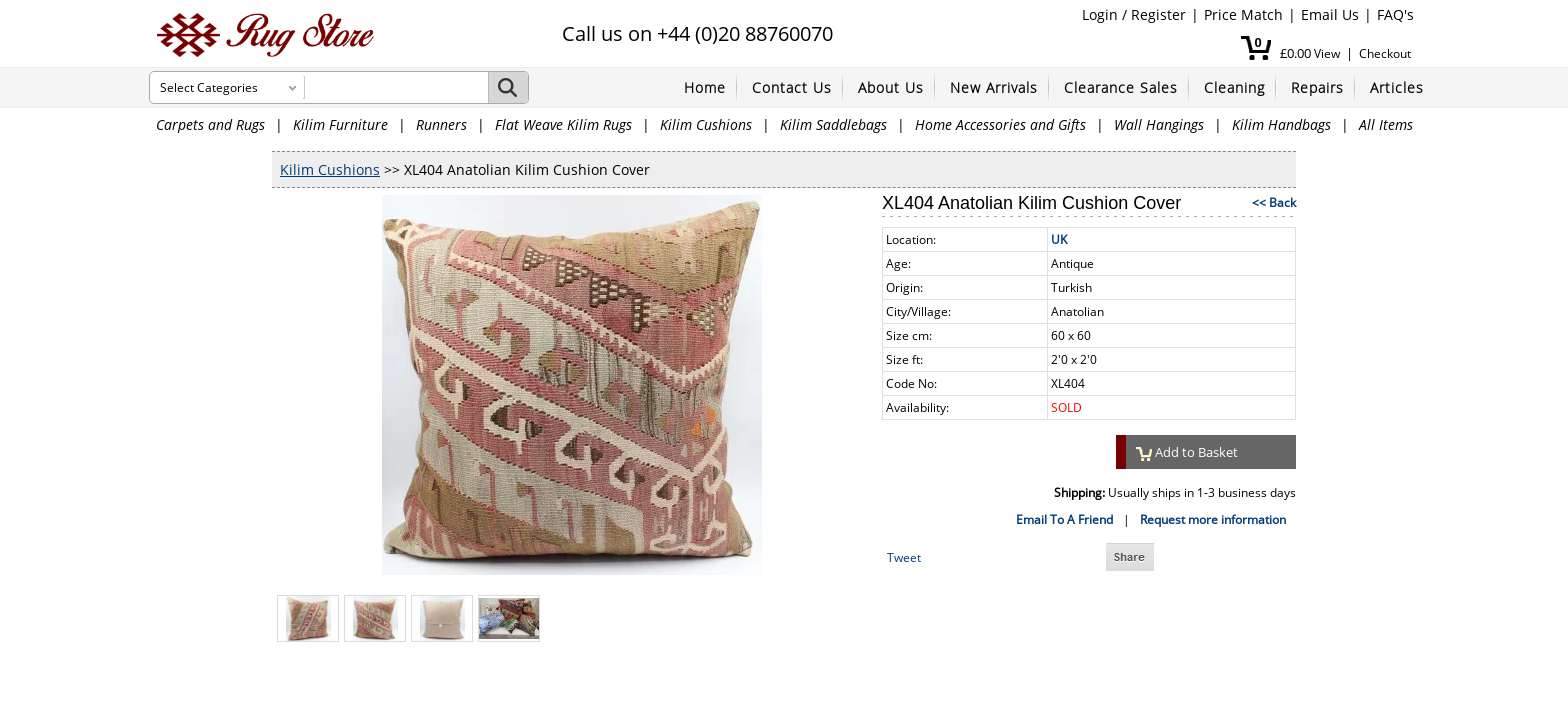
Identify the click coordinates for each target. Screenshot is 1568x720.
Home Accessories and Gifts (1000, 124)
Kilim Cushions (706, 124)
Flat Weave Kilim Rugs (563, 124)
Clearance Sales (1121, 87)
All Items (1386, 124)
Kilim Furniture (340, 124)
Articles (1397, 87)
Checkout (1385, 53)
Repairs (1317, 87)
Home (705, 87)
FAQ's (1395, 14)
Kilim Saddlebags (833, 124)
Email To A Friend (1064, 519)
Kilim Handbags (1281, 124)
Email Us (1330, 14)
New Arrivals (994, 87)
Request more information (1213, 519)
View (1327, 53)
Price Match (1243, 14)
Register (1158, 14)
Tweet (904, 557)
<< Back (1274, 202)
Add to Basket (1187, 452)
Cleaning (1234, 87)
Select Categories (209, 87)
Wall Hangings (1159, 124)
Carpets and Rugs (210, 124)
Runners (441, 124)
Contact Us (792, 87)
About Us (891, 87)
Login (1100, 14)
